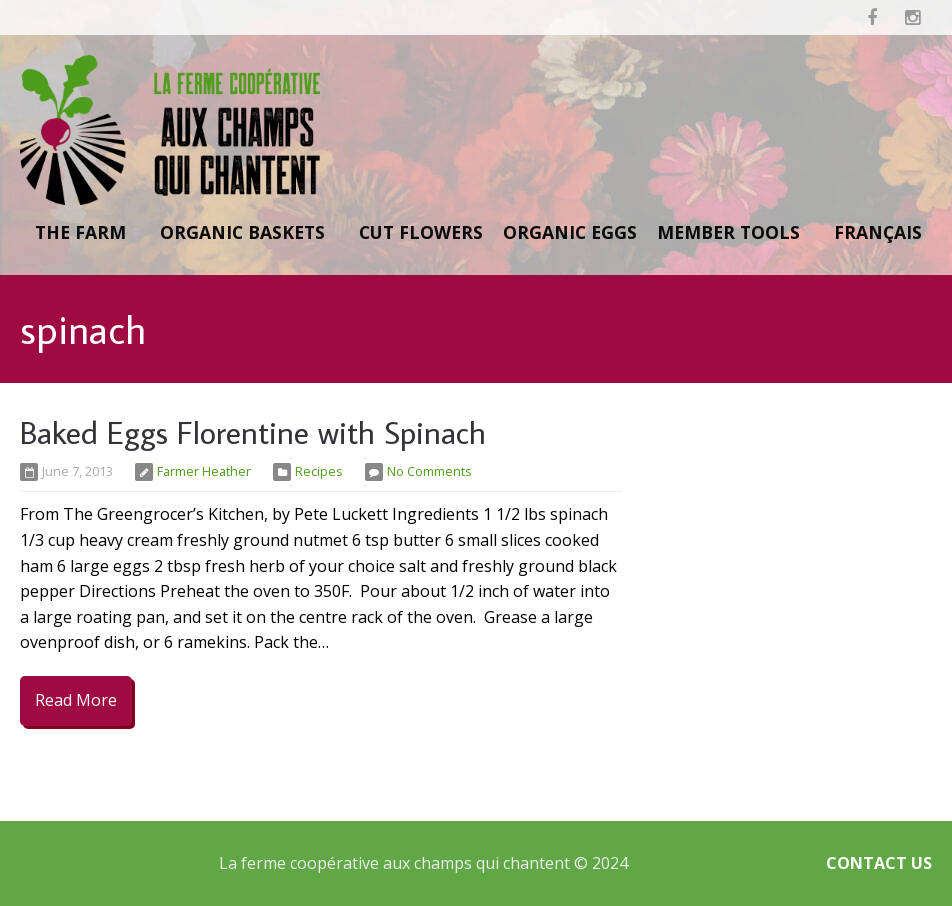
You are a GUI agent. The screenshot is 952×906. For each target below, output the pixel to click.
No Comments (429, 471)
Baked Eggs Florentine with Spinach (253, 432)
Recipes (319, 471)
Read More (76, 700)
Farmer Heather (204, 471)
